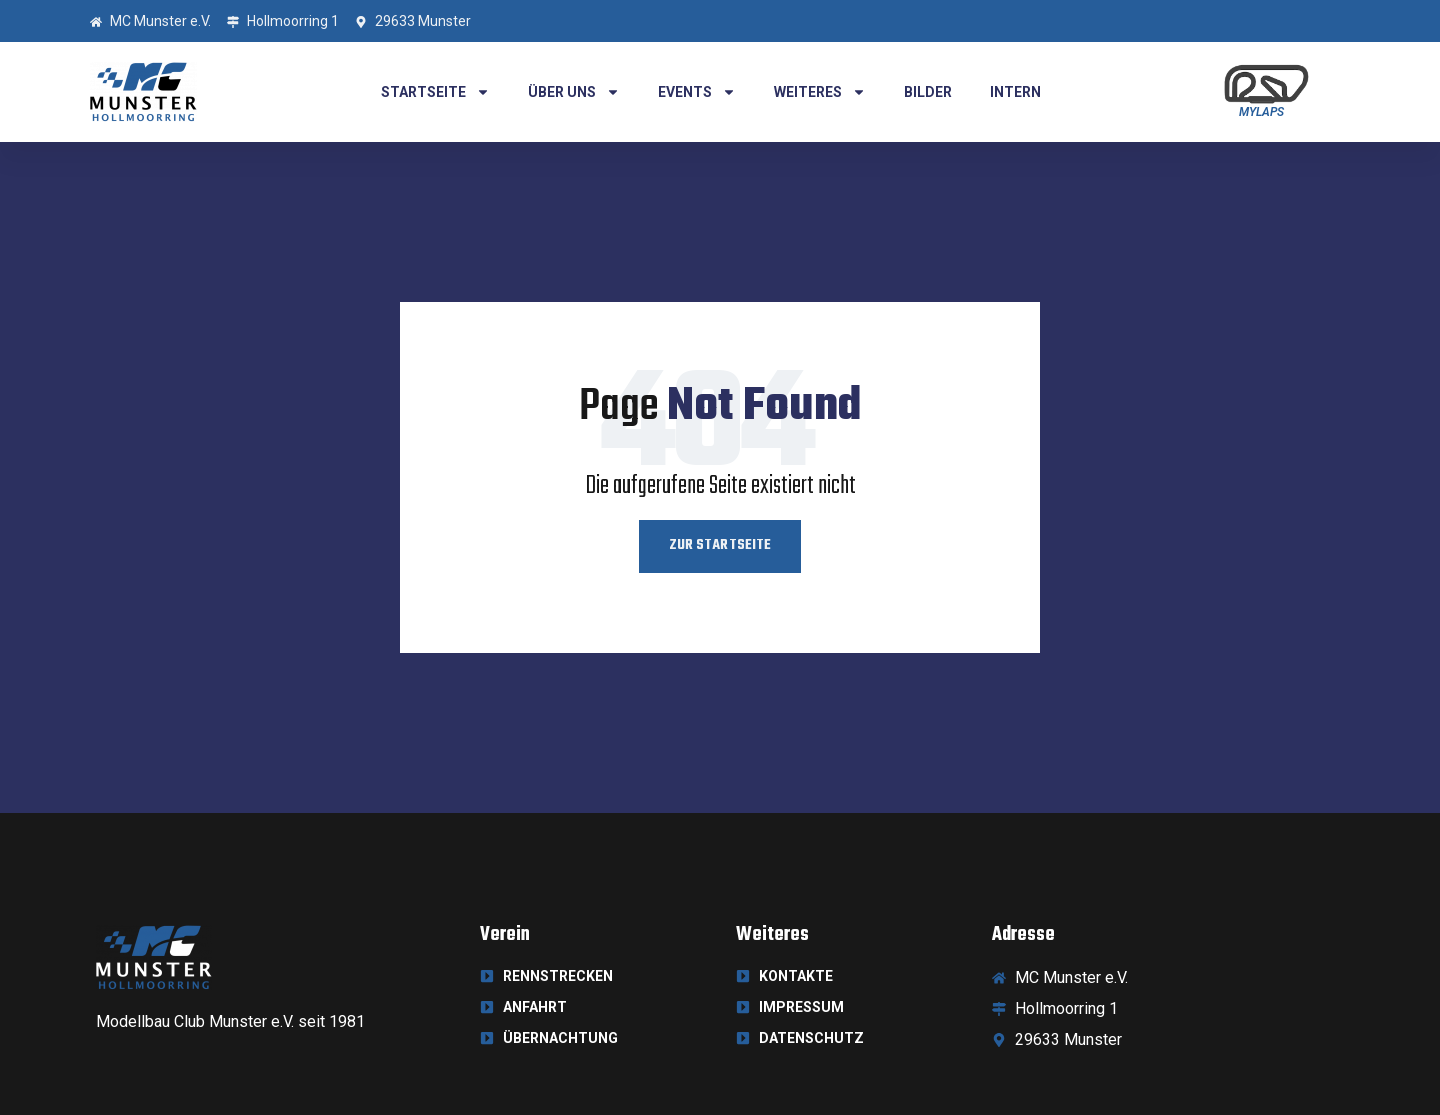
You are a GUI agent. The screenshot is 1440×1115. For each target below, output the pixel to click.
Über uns (574, 92)
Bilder (928, 92)
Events (697, 92)
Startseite (435, 92)
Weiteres (820, 92)
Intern (1015, 92)
